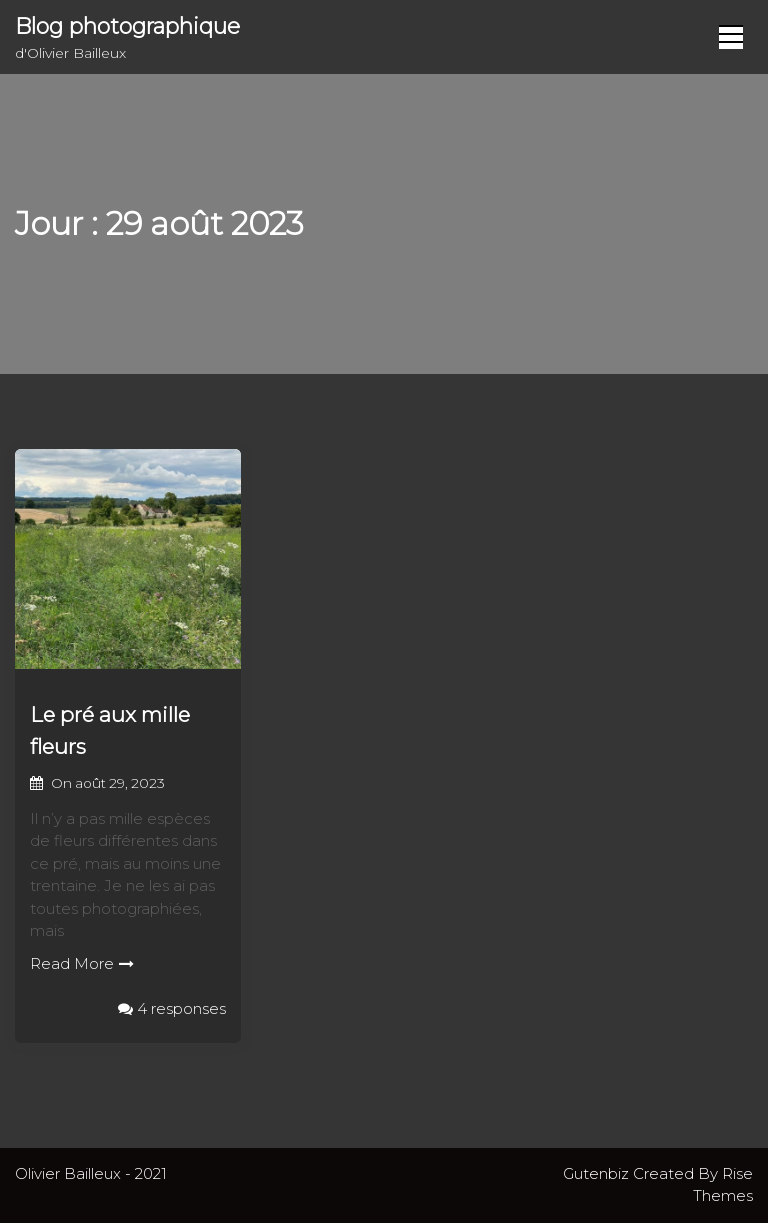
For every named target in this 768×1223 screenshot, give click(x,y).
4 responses (172, 1008)
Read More (82, 963)
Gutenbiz (598, 1173)
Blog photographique (127, 26)
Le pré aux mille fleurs (110, 730)
